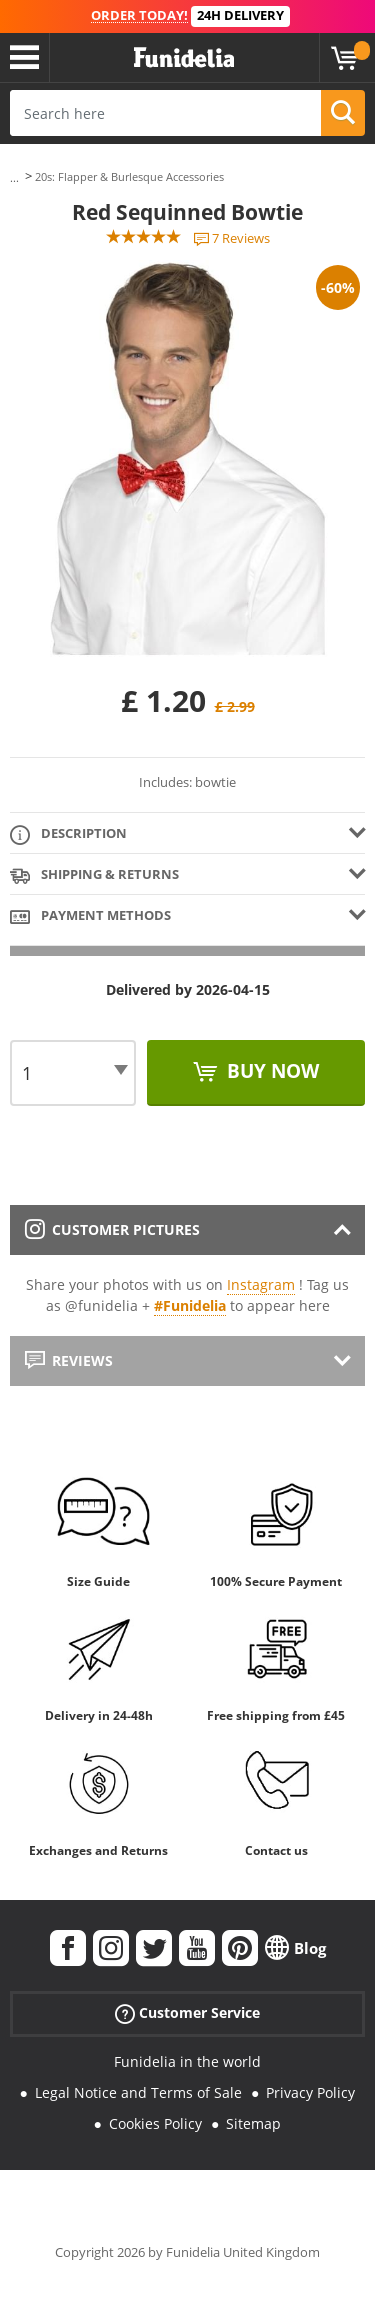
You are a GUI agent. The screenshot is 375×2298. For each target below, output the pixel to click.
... (14, 177)
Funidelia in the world (187, 2061)
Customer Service (187, 2013)
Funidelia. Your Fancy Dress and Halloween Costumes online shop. (184, 58)
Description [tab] (68, 834)
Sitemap (253, 2123)
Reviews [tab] (69, 1360)
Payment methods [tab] (90, 916)
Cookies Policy (155, 2123)
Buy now (270, 1071)
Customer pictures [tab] (112, 1229)
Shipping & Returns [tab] (94, 875)
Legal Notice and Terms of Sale (138, 2092)
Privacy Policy (310, 2092)
